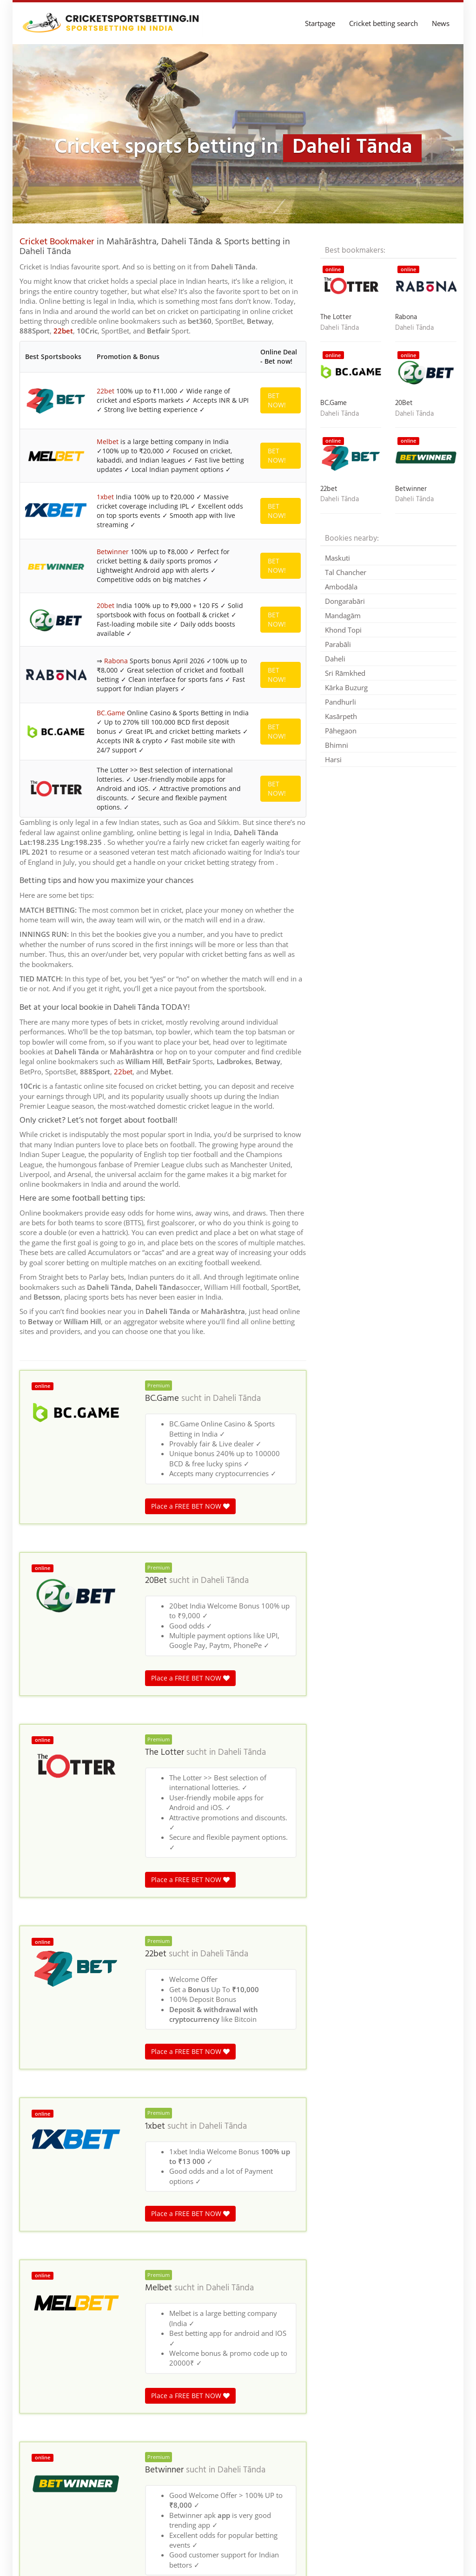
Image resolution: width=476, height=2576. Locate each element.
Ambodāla (341, 586)
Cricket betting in (43, 2362)
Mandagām (343, 615)
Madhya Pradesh (95, 2362)
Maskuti (337, 557)
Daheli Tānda (237, 922)
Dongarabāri (345, 601)
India (132, 2362)
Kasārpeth (341, 716)
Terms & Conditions (427, 2555)
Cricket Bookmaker (57, 242)
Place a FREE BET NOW (190, 1029)
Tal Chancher (345, 572)
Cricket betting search (383, 23)
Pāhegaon (341, 730)
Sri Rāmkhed (345, 673)
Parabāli (338, 644)
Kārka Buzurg (346, 687)
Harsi (333, 759)
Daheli (335, 658)
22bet (63, 330)
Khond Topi (343, 629)
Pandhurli (340, 701)
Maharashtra (162, 2362)
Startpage (320, 23)
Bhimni (336, 745)
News (441, 23)
